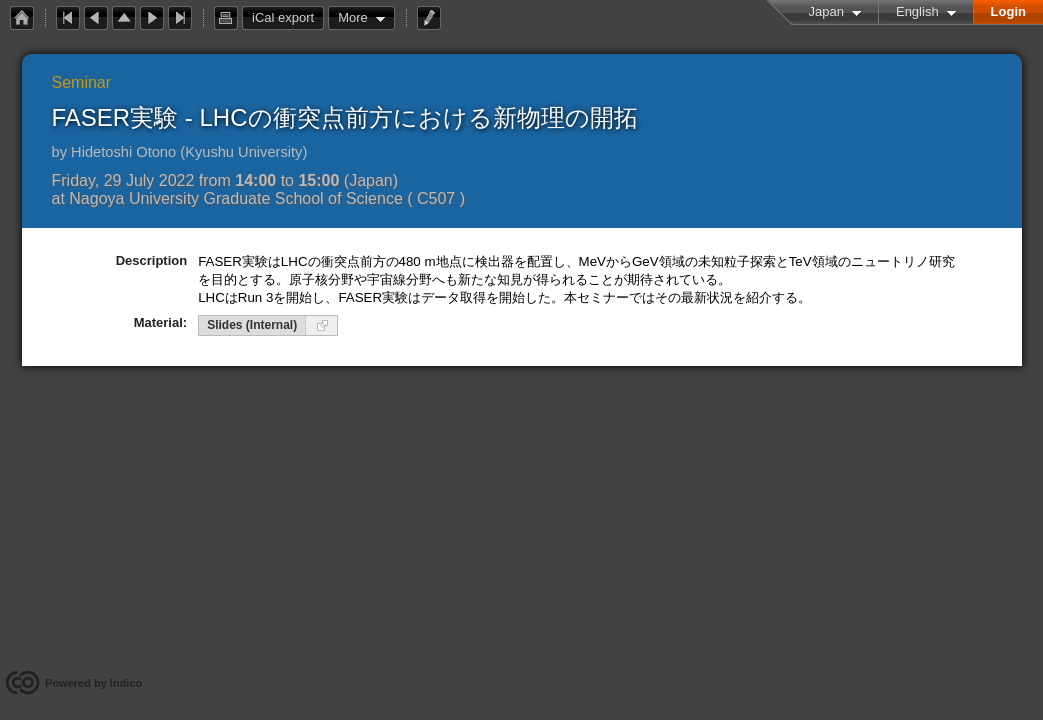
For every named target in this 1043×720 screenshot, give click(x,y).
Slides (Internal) (252, 325)
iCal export (288, 18)
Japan (826, 11)
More (353, 17)
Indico (126, 683)
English (917, 11)
